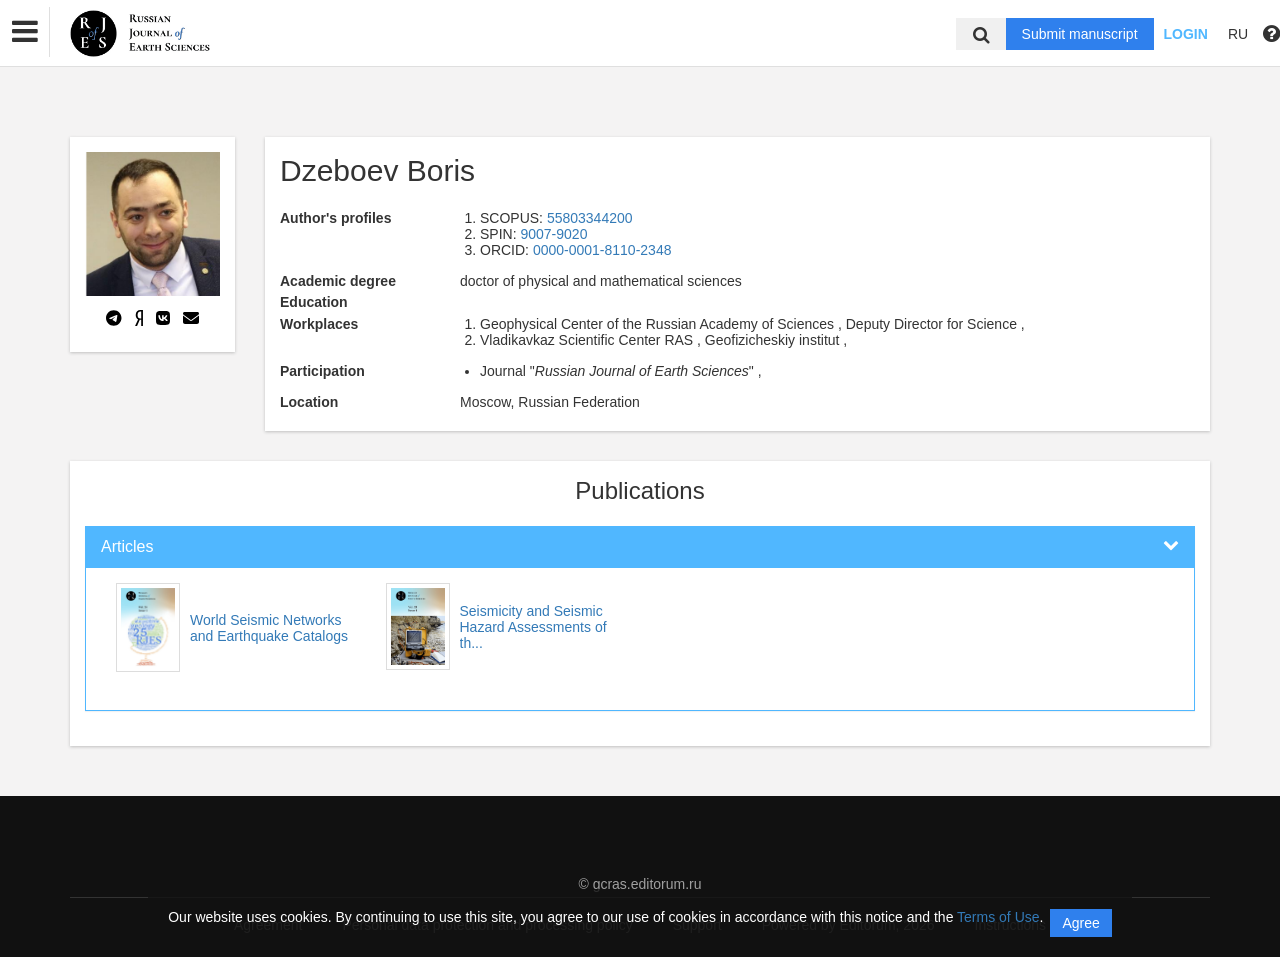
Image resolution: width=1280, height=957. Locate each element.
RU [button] (1238, 34)
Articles (127, 546)
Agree (1080, 923)
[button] (25, 32)
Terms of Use (998, 917)
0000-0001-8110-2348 (602, 250)
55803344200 (590, 218)
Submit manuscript (1080, 34)
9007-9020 (553, 234)
